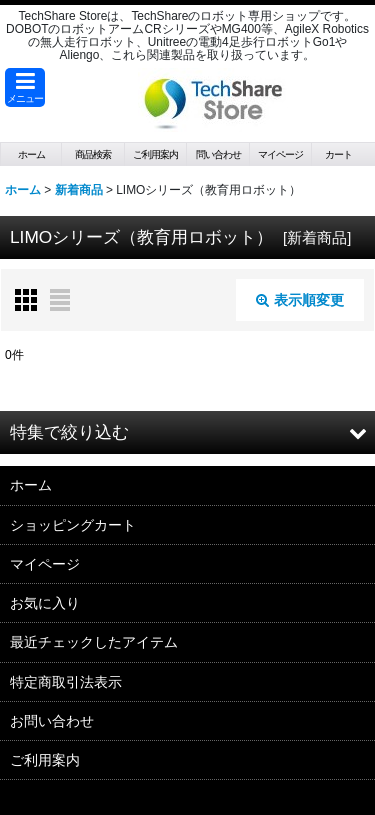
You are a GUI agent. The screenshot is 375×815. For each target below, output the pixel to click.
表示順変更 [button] (300, 300)
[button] (25, 87)
